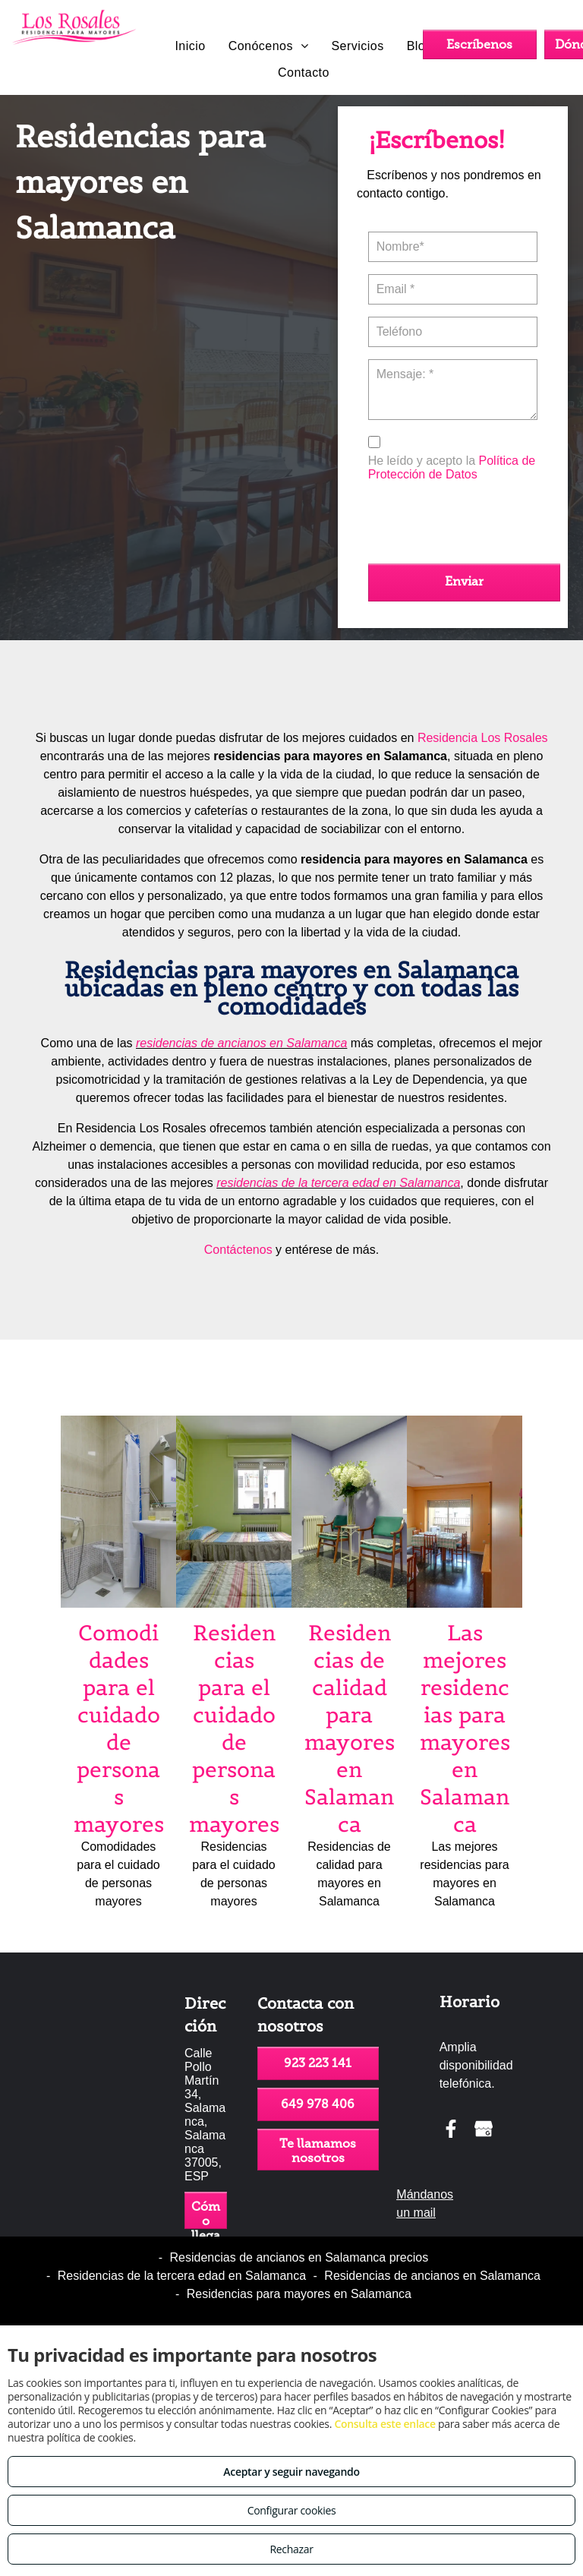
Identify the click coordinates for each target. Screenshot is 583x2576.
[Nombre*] (452, 247)
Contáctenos (238, 1249)
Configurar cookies (291, 2510)
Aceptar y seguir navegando (291, 2471)
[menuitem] (189, 46)
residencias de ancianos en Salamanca (241, 1043)
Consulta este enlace (384, 2424)
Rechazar (291, 2549)
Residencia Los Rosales (483, 737)
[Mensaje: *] (452, 389)
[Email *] (452, 289)
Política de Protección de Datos (452, 467)
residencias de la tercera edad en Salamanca (338, 1182)
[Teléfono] (452, 332)
